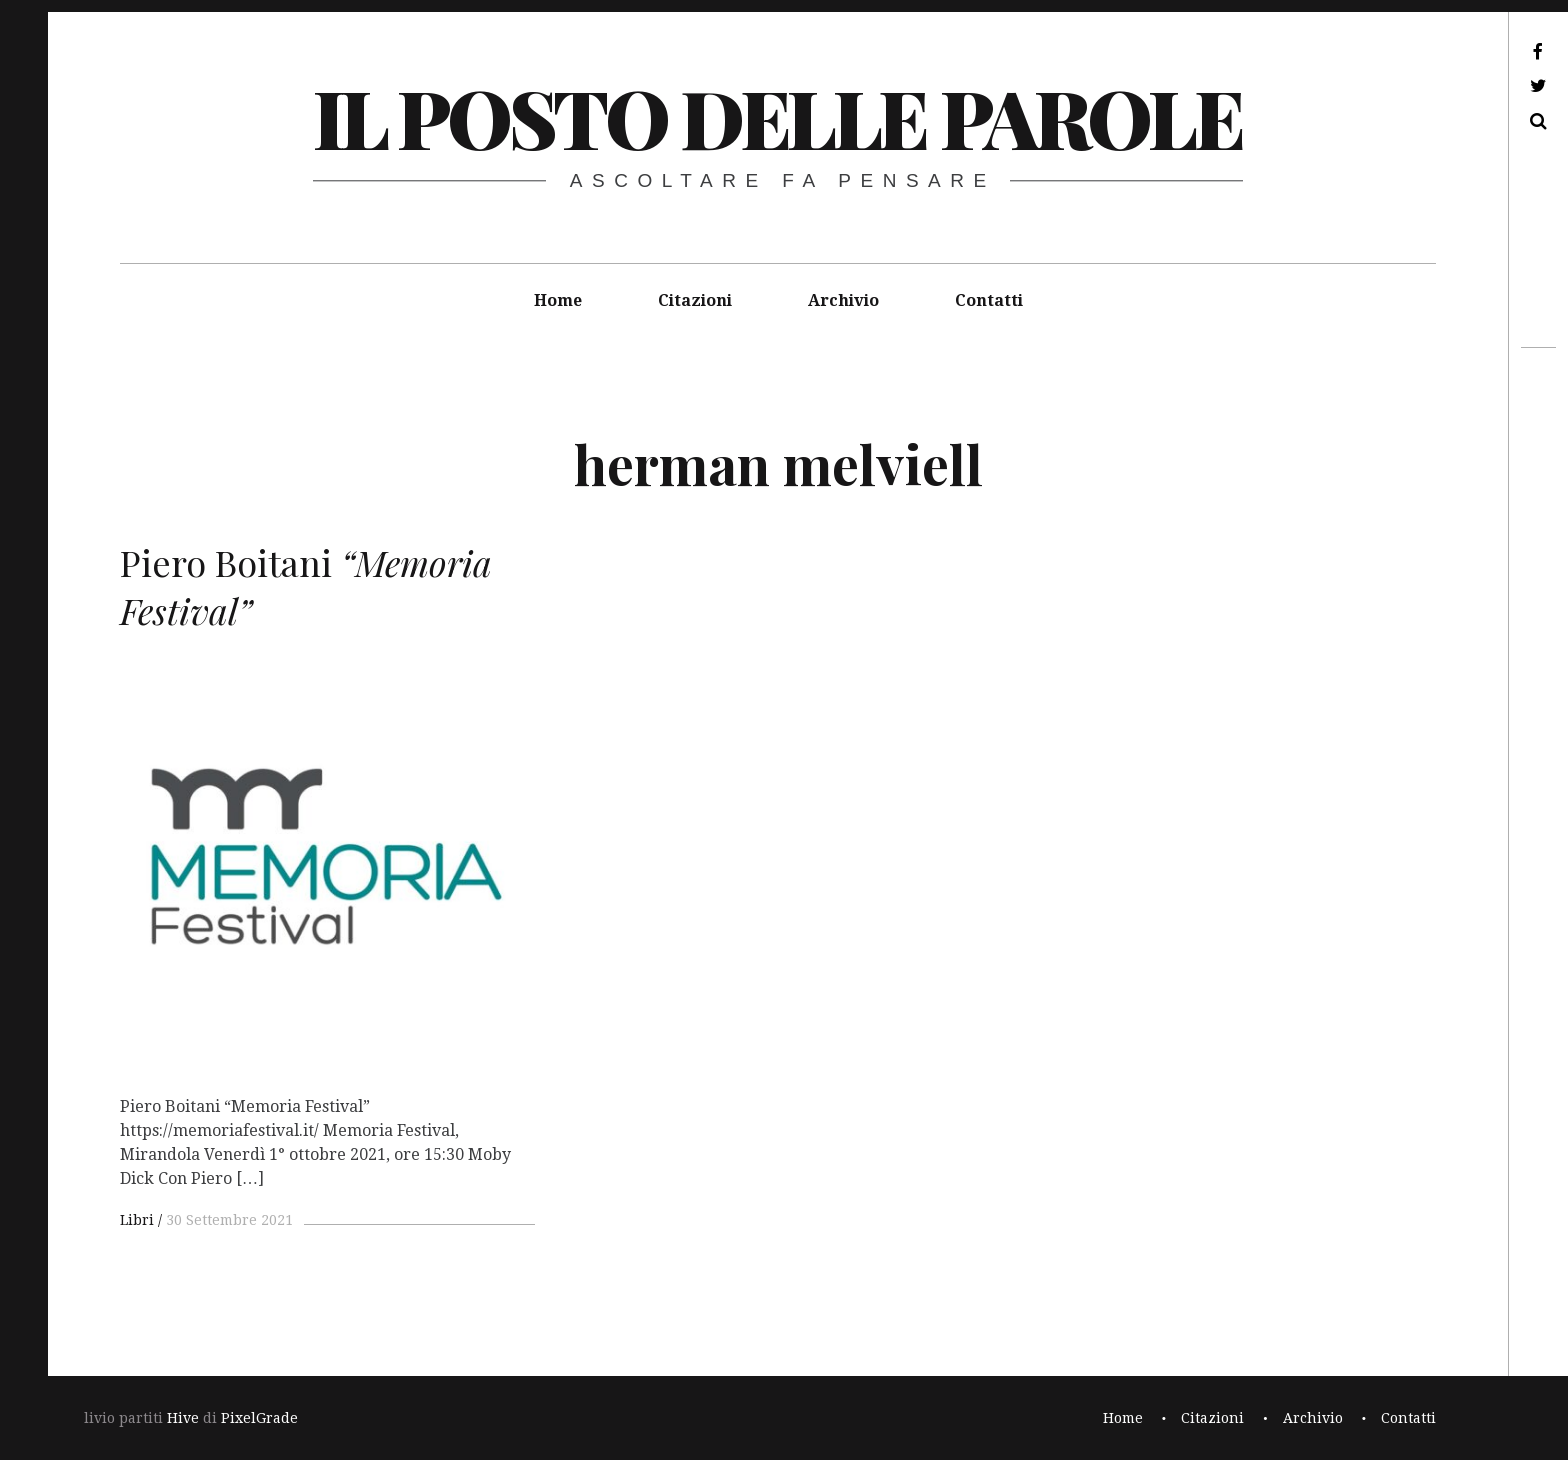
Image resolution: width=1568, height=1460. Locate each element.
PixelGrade (259, 1418)
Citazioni (695, 300)
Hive (183, 1418)
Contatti (989, 300)
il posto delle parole (777, 116)
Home (558, 300)
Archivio (843, 300)
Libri (137, 1220)
